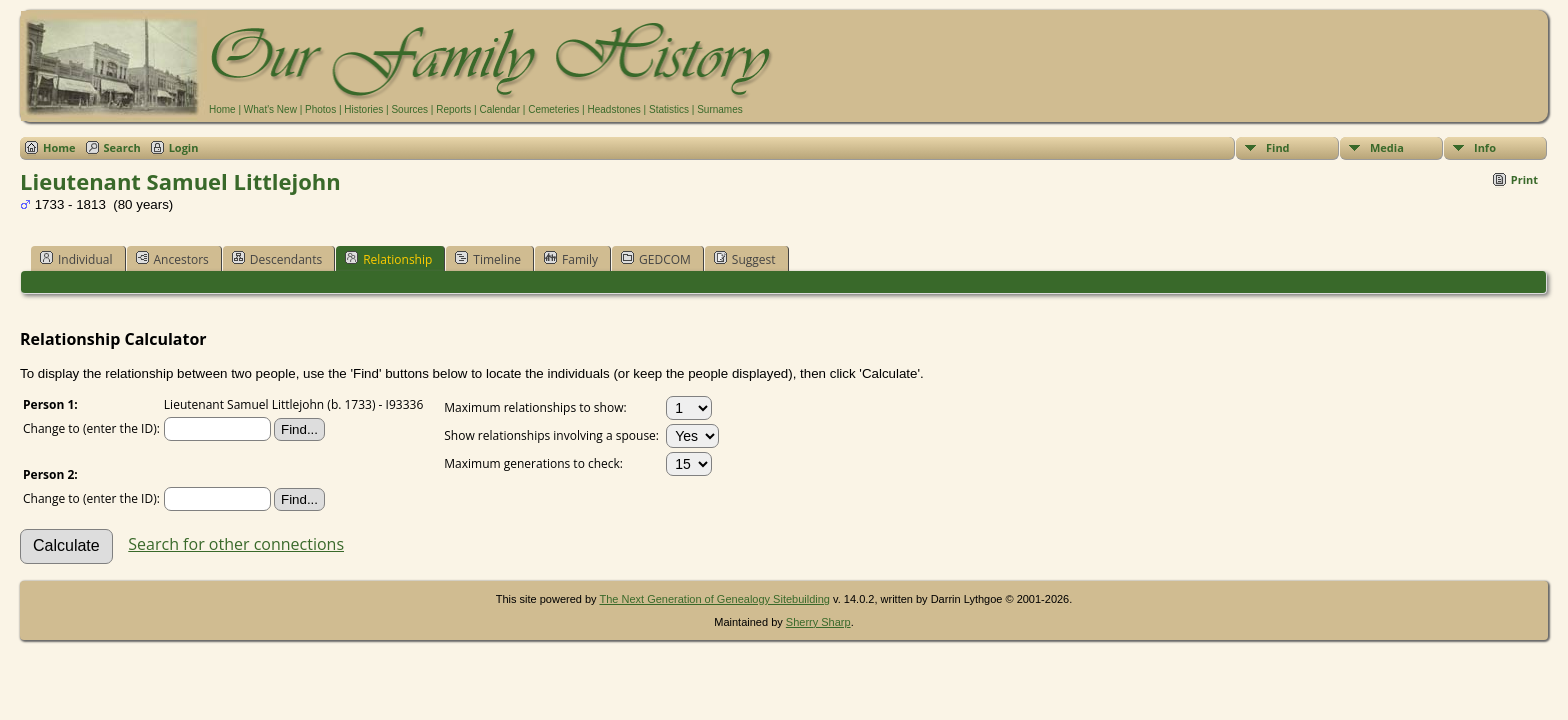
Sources (409, 109)
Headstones (613, 109)
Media (1387, 147)
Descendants (277, 259)
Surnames (720, 109)
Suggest (745, 259)
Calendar (499, 109)
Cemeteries (553, 109)
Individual (76, 259)
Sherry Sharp (818, 622)
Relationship (388, 259)
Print (1524, 179)
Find (1278, 147)
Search (122, 147)
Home (222, 109)
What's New (270, 109)
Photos (320, 109)
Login (184, 147)
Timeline (488, 259)
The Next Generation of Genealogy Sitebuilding (714, 599)
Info (1485, 147)
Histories (363, 109)
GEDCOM (656, 259)
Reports (453, 109)
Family (571, 259)
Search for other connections (236, 544)
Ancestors (172, 259)
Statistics (669, 109)
